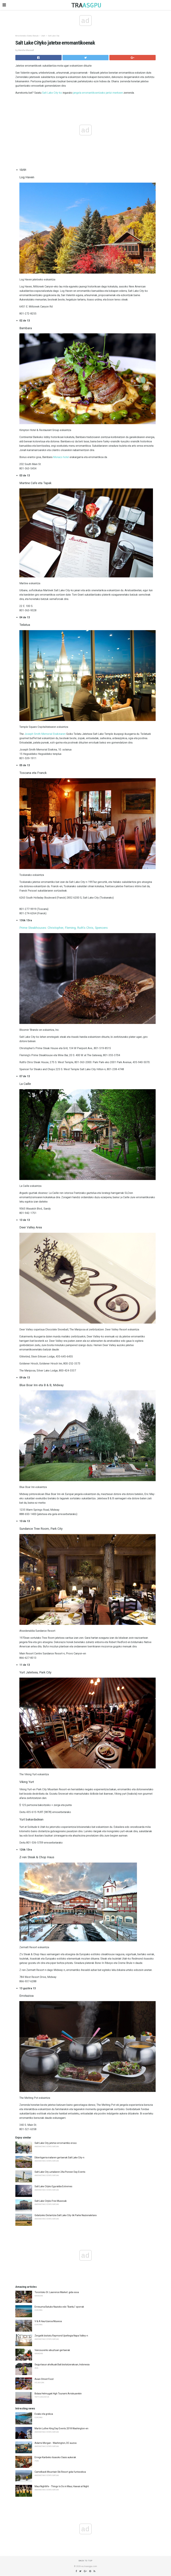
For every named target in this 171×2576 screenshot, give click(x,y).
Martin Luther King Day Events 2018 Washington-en (61, 2428)
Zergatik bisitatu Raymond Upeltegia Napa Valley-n (61, 2335)
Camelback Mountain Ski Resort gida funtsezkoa (60, 2472)
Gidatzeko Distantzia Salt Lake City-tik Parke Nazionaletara (66, 2215)
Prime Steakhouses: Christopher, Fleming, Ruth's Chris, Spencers (63, 928)
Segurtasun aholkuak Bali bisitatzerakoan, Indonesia (62, 2364)
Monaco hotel (61, 457)
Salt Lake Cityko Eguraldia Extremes (53, 2186)
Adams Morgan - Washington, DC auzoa (55, 2443)
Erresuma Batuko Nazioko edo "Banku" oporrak (59, 2306)
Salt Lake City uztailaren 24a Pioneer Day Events (60, 2172)
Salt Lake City (53, 36)
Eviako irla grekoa (44, 2414)
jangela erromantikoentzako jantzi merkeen (98, 92)
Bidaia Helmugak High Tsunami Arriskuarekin (58, 2393)
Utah (43, 36)
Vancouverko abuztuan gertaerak (52, 2350)
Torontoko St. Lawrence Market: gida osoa (57, 2292)
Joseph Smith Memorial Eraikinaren (45, 733)
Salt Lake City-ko (52, 92)
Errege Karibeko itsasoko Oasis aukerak (55, 2457)
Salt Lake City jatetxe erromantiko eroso (56, 2143)
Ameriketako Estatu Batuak (27, 36)
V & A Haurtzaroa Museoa (48, 2321)
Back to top (86, 2561)
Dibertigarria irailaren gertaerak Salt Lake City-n (59, 2157)
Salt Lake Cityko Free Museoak (51, 2201)
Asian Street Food (44, 2379)
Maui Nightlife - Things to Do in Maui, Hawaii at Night (62, 2486)
